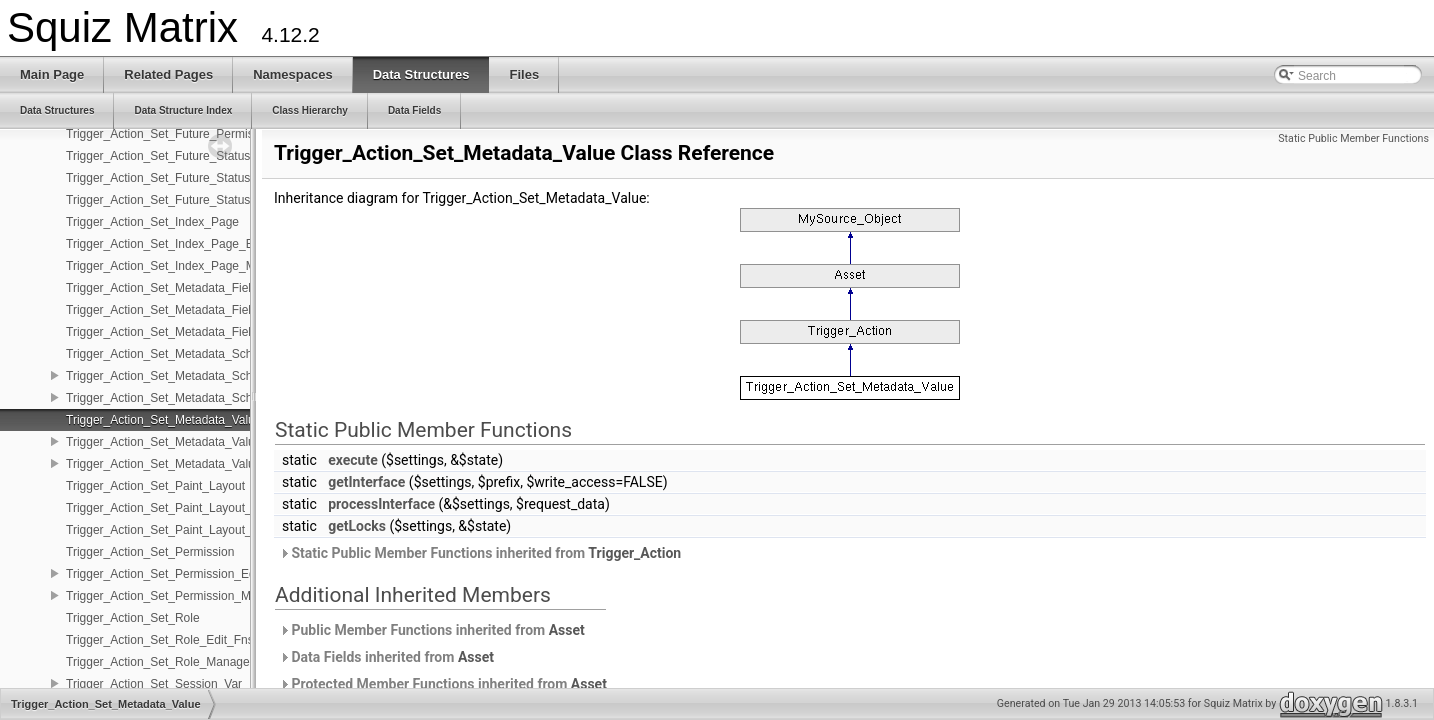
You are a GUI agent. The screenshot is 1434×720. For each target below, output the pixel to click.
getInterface (366, 482)
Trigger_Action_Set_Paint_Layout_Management (194, 530)
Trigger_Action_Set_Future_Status (158, 156)
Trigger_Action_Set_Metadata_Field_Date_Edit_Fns (205, 310)
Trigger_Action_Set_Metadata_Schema (171, 354)
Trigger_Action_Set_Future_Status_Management (196, 200)
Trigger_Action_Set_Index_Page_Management (191, 266)
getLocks (357, 526)
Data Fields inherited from (386, 657)
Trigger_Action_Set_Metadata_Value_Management (202, 464)
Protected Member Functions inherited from (443, 684)
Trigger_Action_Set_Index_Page (152, 222)
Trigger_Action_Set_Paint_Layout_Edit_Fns (182, 508)
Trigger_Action (634, 553)
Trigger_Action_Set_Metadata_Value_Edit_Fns (191, 442)
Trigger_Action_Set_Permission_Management (188, 596)
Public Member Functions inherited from (432, 630)
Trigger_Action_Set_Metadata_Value (163, 420)
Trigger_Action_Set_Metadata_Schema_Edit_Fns (198, 376)
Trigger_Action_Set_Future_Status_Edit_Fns (185, 178)
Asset (567, 630)
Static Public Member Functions (1353, 138)
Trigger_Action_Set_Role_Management (171, 662)
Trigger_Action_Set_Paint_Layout (155, 486)
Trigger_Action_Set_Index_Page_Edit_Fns (179, 244)
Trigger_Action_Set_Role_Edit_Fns (160, 640)
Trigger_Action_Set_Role (133, 618)
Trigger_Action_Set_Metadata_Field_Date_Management (216, 332)
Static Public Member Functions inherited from (480, 553)
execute (353, 460)
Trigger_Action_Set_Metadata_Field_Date (178, 288)
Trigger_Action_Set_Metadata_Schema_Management (209, 398)
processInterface (381, 504)
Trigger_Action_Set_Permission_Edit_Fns (177, 574)
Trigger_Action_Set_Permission (150, 552)
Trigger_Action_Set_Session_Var (154, 684)
